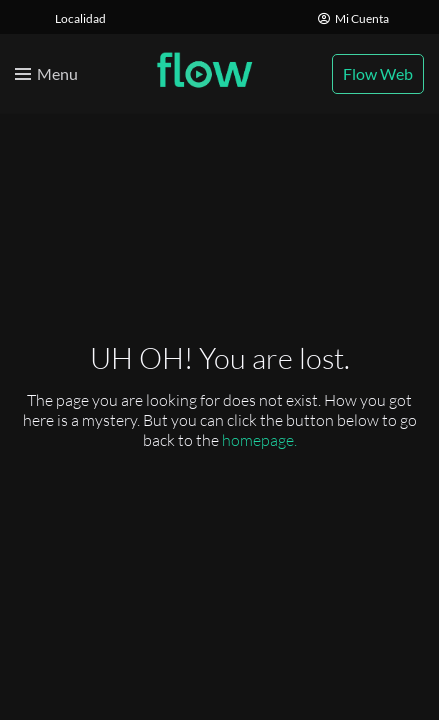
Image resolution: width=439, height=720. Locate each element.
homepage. (259, 440)
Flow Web (378, 73)
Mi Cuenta (353, 18)
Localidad (80, 18)
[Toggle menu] (46, 74)
